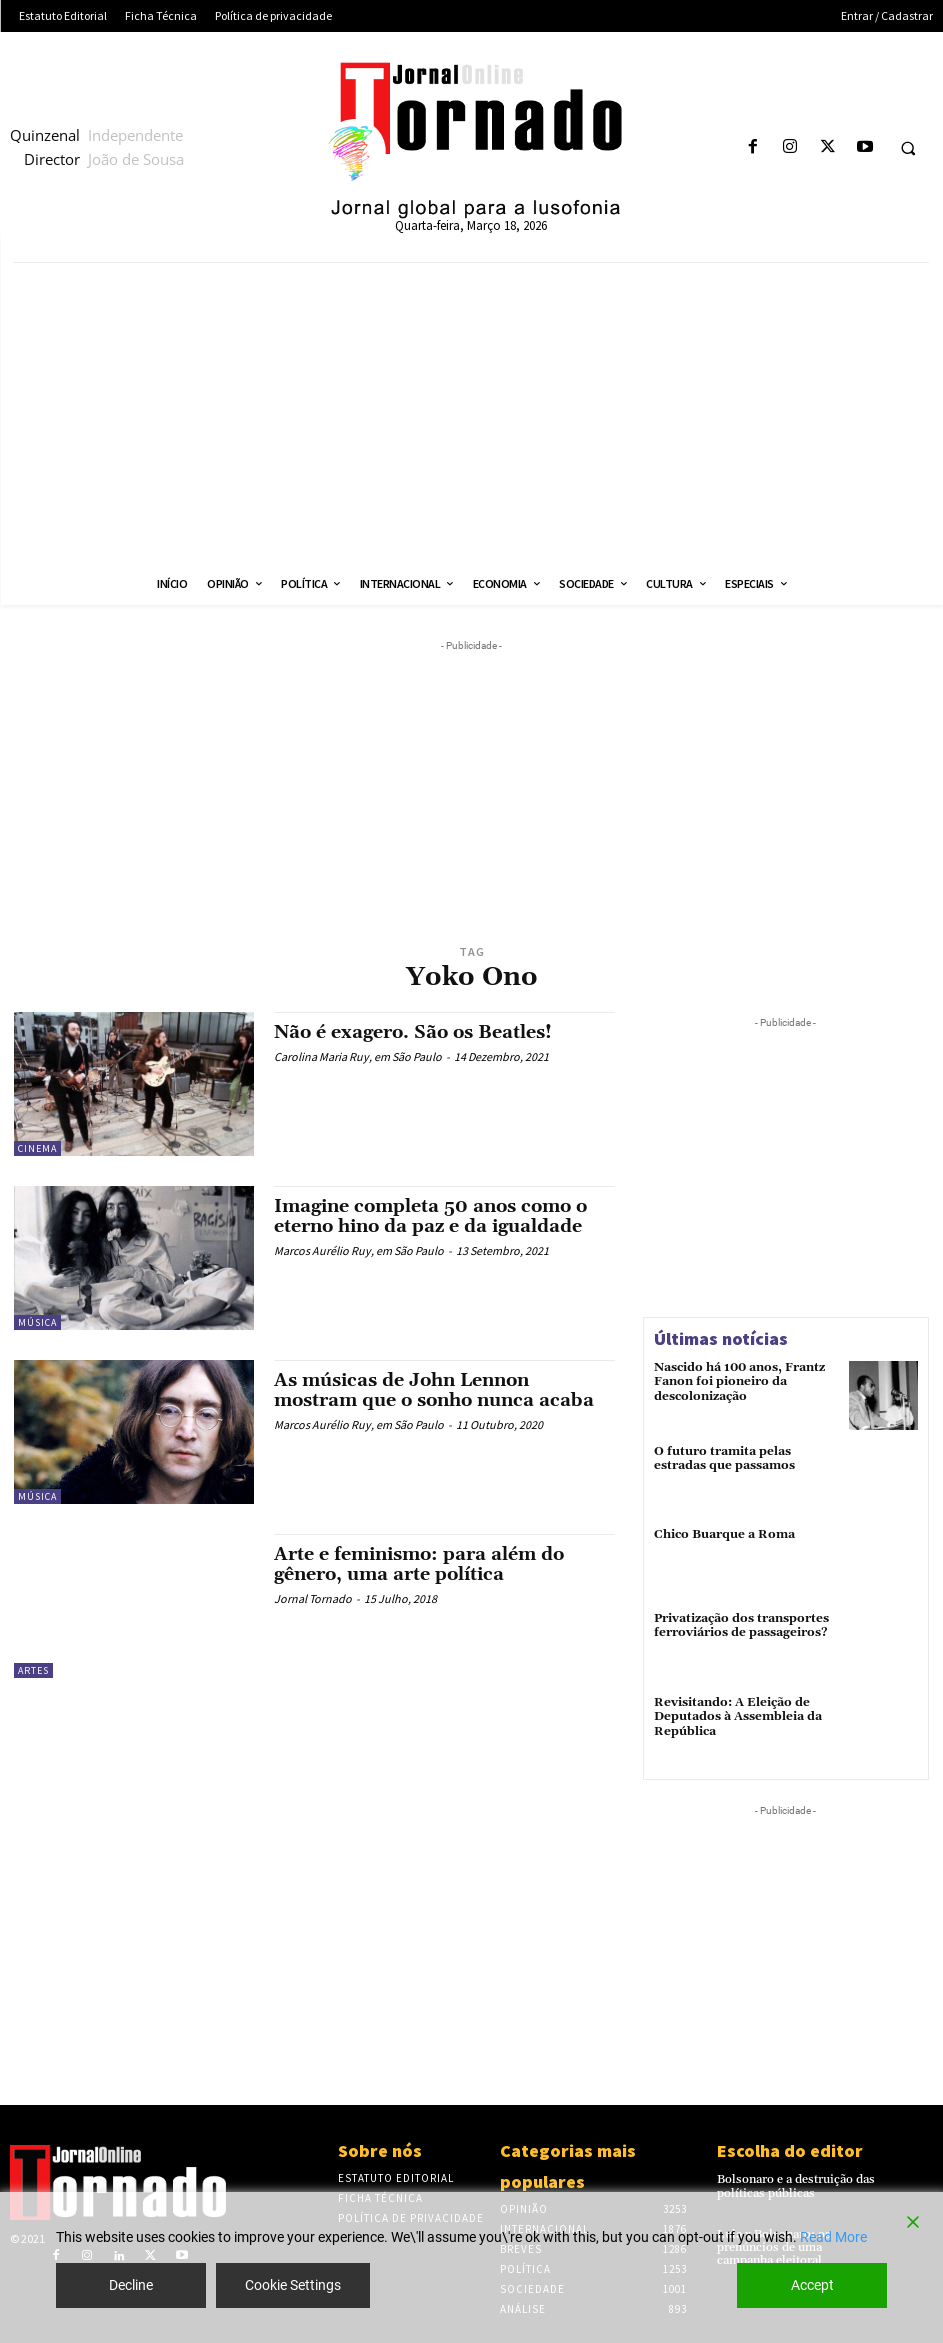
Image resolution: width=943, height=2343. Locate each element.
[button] (908, 148)
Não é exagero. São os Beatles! (413, 1032)
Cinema (37, 1148)
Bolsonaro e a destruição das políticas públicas (796, 2186)
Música (37, 1322)
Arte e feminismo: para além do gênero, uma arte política (419, 1564)
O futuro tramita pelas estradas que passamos (724, 1458)
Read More (833, 2237)
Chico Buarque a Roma (724, 1534)
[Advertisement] (471, 413)
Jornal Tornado (313, 1598)
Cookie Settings (293, 2285)
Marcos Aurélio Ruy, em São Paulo (359, 1250)
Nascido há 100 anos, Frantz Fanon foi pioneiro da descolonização (739, 1382)
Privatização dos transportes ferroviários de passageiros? (741, 1625)
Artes (33, 1670)
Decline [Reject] (131, 2285)
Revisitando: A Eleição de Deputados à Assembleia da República (738, 1717)
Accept (812, 2285)
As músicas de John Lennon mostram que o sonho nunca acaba (434, 1390)
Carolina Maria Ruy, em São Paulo (358, 1056)
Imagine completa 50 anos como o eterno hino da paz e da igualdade (430, 1216)
